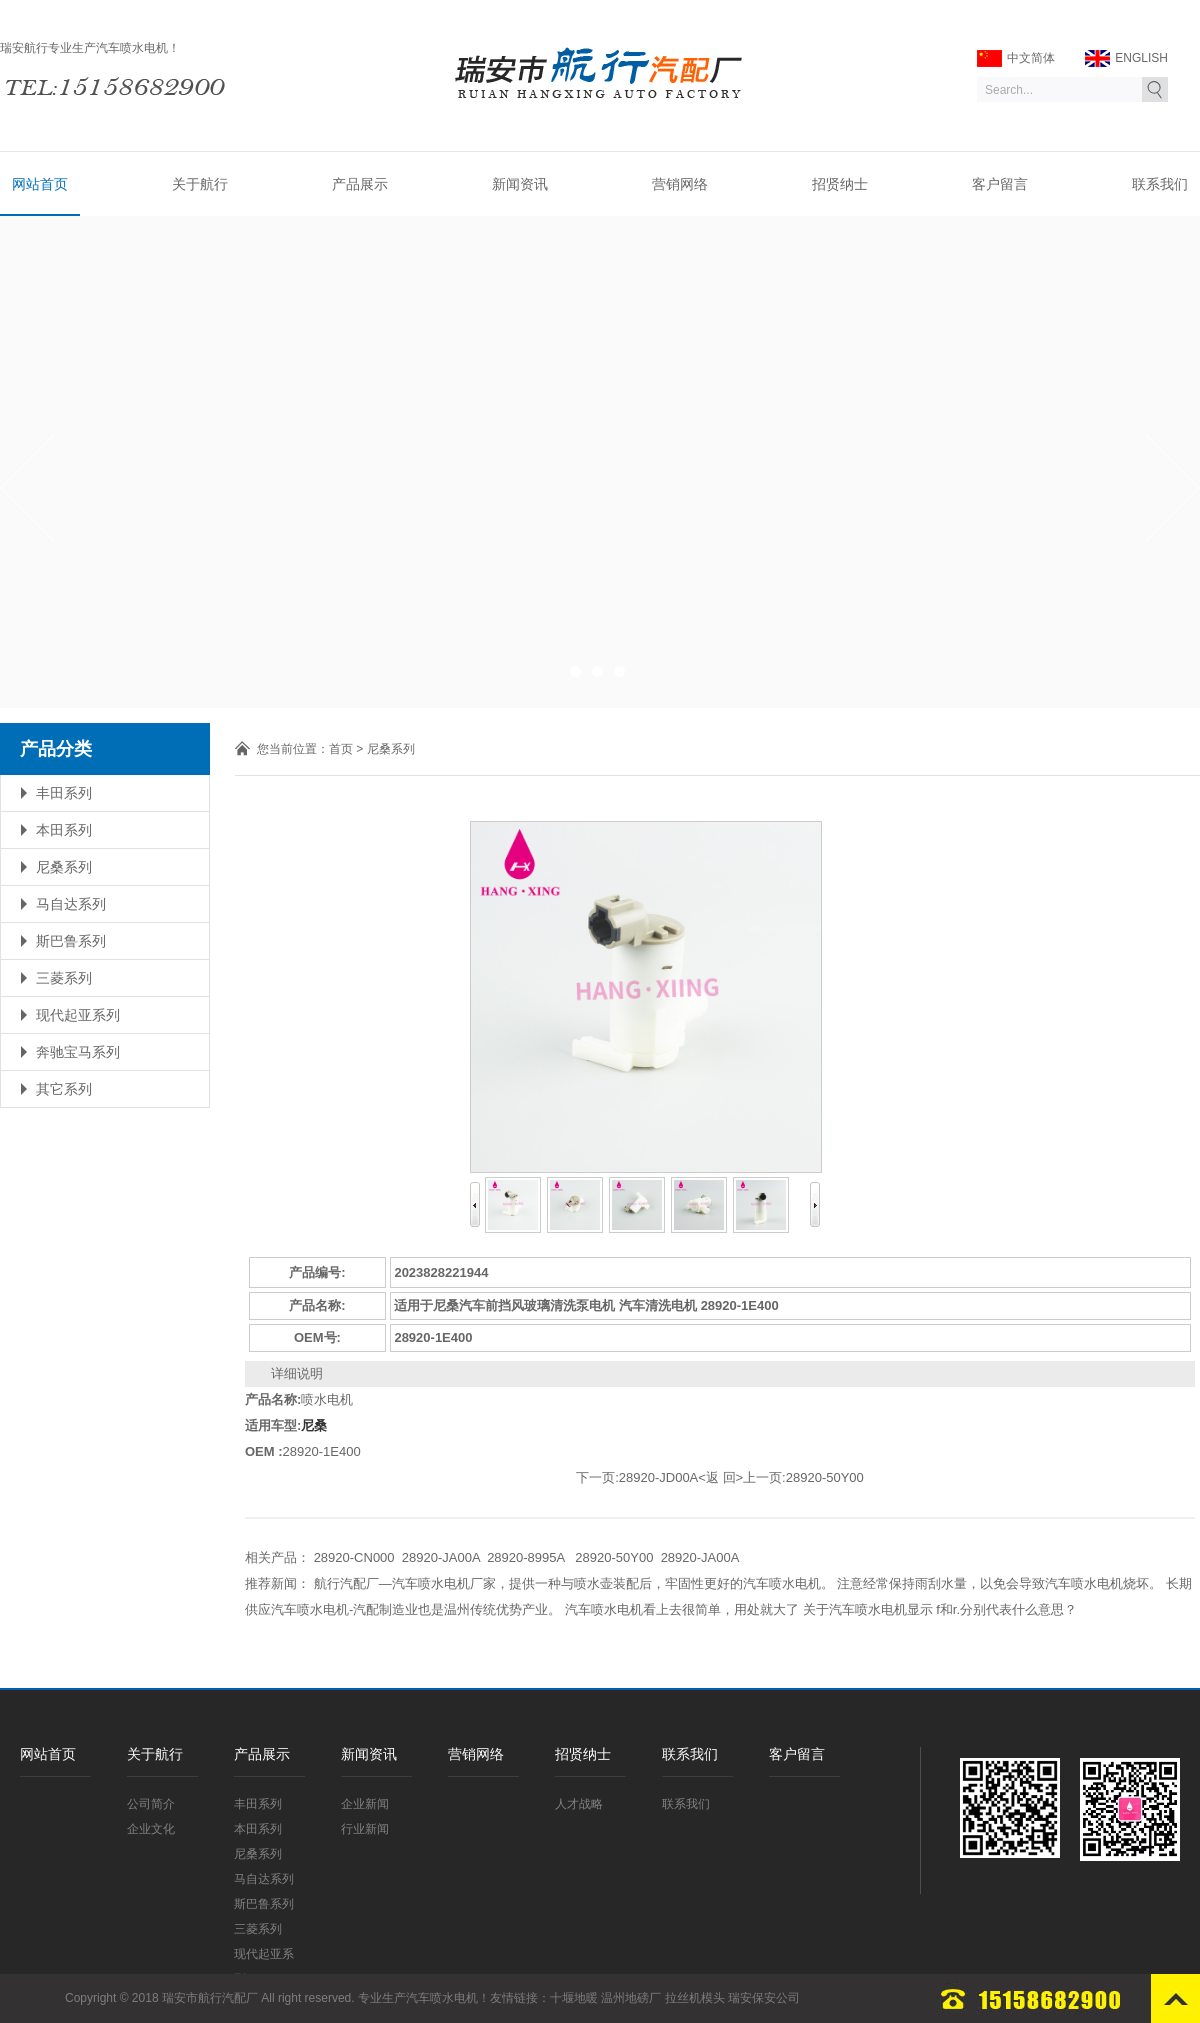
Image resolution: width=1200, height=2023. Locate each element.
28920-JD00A (659, 1477)
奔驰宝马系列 (78, 1052)
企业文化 (151, 1829)
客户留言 (1000, 184)
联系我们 (1160, 184)
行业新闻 (365, 1829)
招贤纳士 (840, 184)
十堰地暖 (574, 1998)
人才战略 (579, 1804)
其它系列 (64, 1089)
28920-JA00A (441, 1557)
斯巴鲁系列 (71, 941)
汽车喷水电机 (442, 1998)
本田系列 (64, 830)
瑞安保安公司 (764, 1998)
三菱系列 (64, 978)
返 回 (721, 1477)
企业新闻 (365, 1804)
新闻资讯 (520, 184)
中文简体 (1016, 58)
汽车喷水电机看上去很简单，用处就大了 (682, 1609)
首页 (341, 749)
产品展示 (360, 184)
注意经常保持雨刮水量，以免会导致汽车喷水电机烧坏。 (999, 1583)
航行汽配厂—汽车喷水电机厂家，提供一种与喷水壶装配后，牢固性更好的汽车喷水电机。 (574, 1583)
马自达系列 (71, 904)
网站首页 (40, 184)
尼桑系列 (64, 867)
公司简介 (151, 1804)
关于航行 (200, 184)
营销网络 (680, 184)
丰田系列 (64, 793)
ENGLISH (1126, 58)
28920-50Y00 (825, 1477)
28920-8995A (527, 1557)
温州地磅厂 (631, 1998)
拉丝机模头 (695, 1998)
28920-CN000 (354, 1557)
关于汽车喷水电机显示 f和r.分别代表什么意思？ (940, 1609)
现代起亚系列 (78, 1015)
